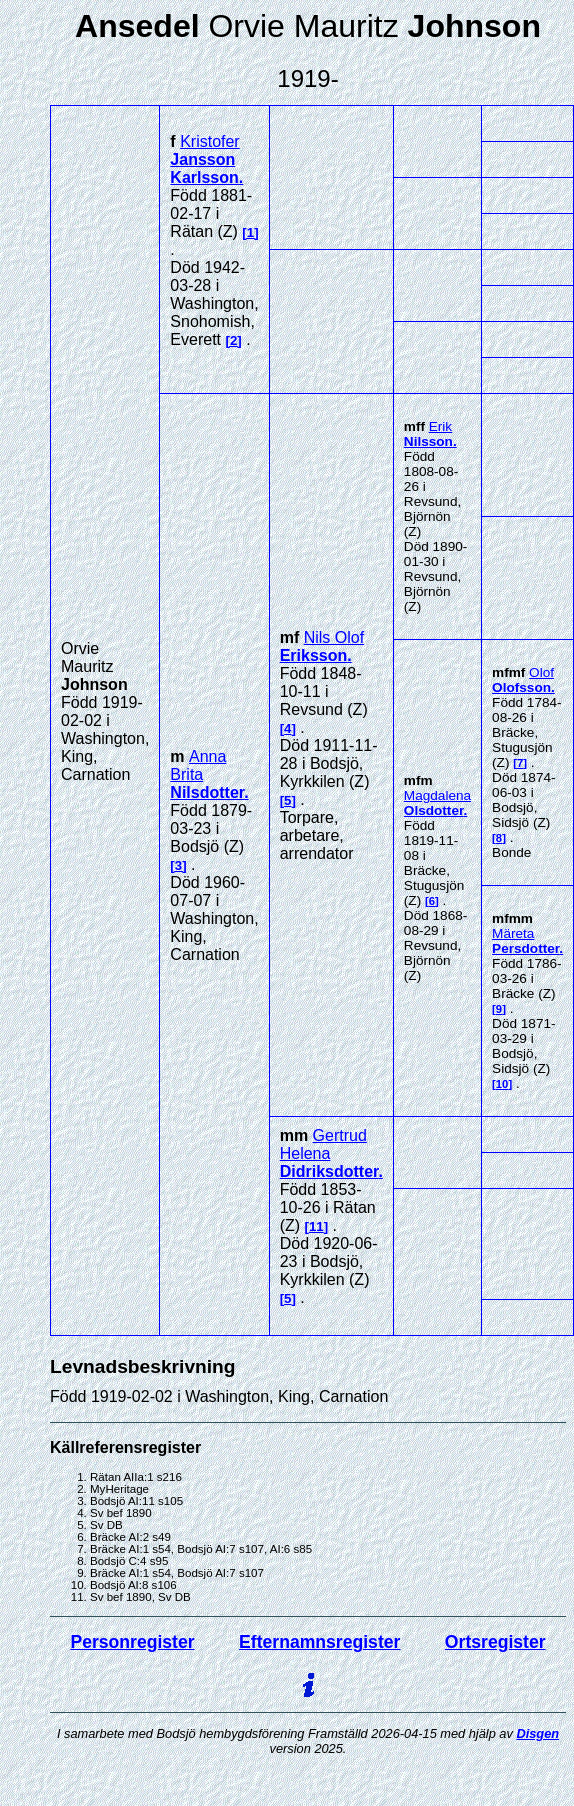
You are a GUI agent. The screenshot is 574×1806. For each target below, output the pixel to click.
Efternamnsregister (319, 1642)
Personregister (132, 1642)
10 (502, 1084)
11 (316, 1226)
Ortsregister (495, 1642)
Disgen (537, 1733)
